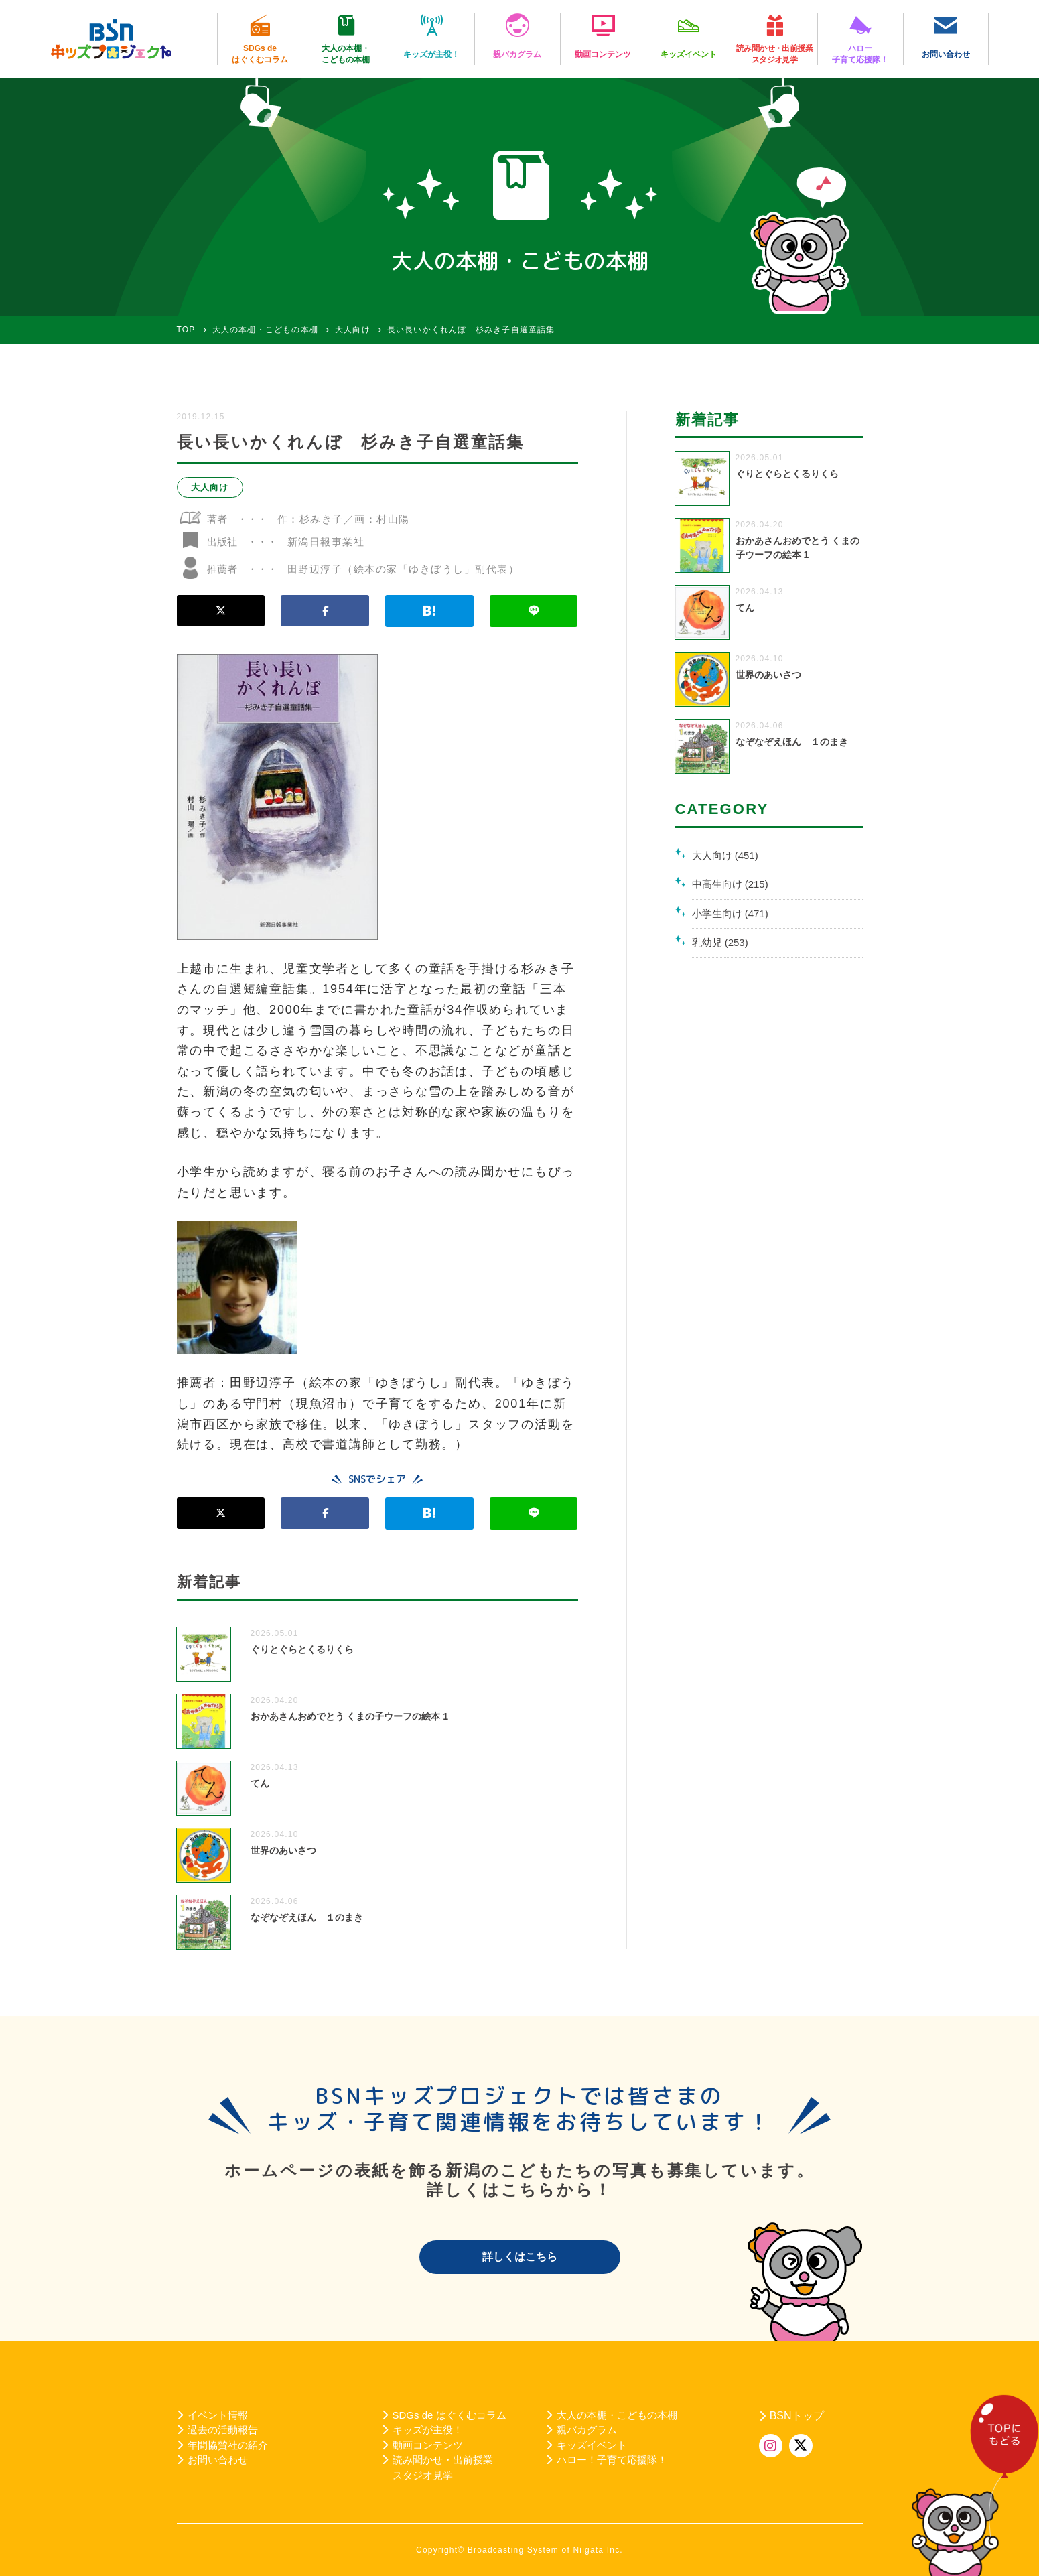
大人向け (210, 487)
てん (260, 1783)
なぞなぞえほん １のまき (307, 1917)
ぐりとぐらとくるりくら (302, 1649)
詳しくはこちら (519, 2256)
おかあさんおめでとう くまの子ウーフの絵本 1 (350, 1716)
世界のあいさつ (283, 1850)
